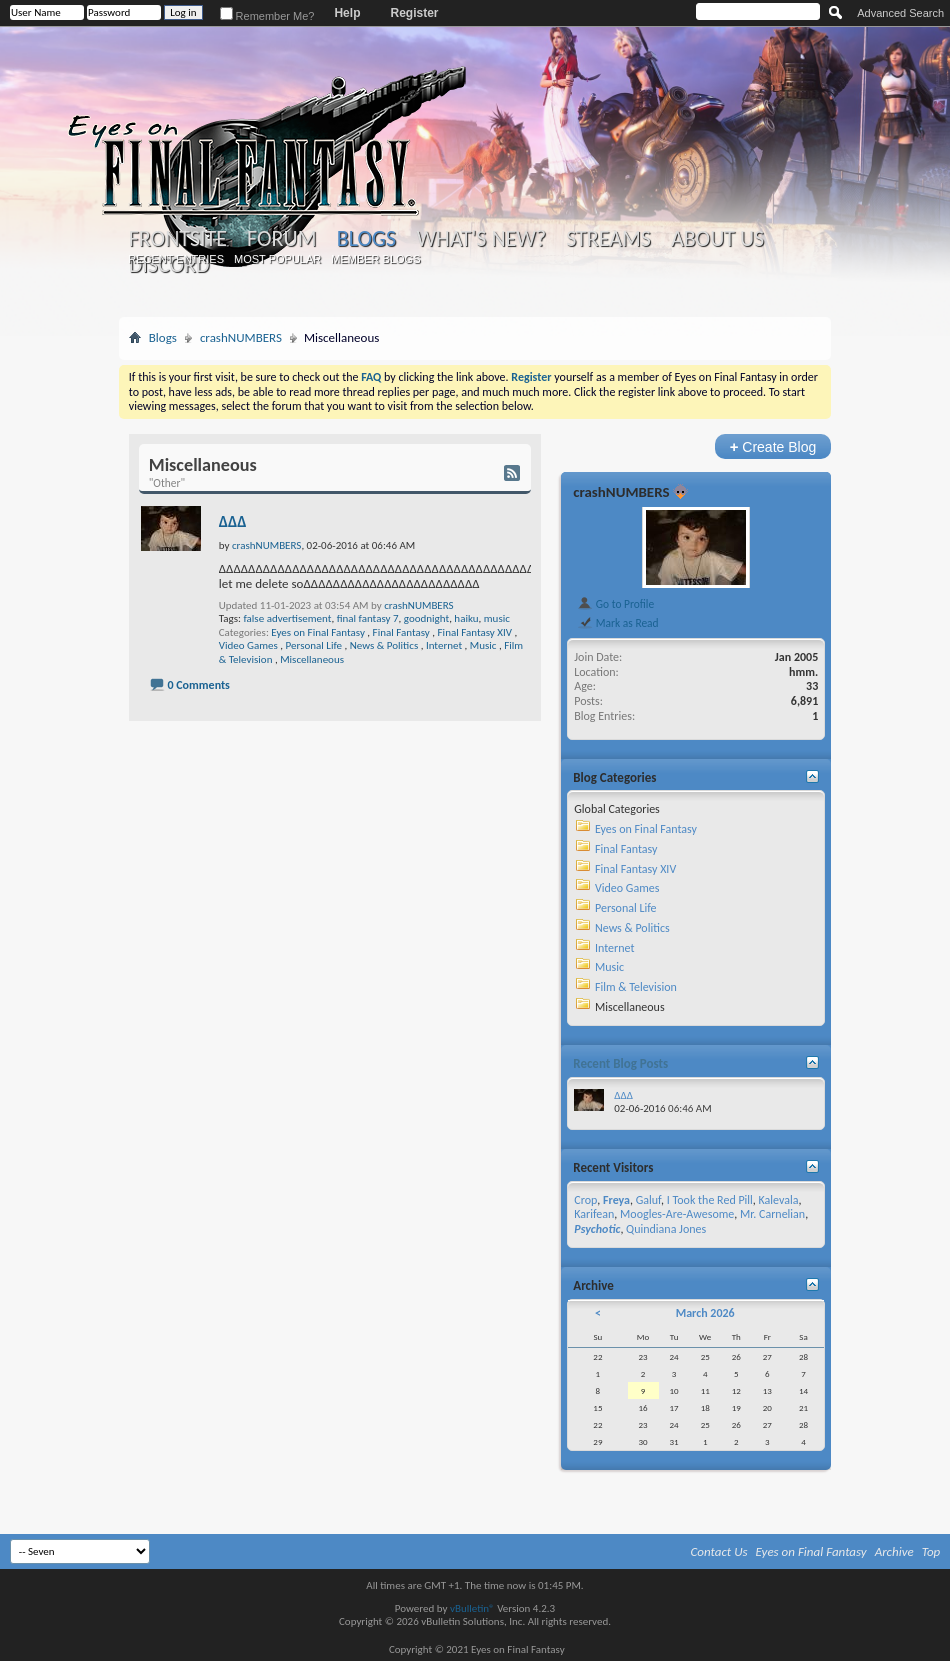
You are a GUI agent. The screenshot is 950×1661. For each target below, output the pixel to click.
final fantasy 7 (368, 618)
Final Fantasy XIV (475, 632)
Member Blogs (375, 259)
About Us (717, 239)
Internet (444, 645)
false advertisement (287, 618)
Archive (894, 1551)
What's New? (481, 239)
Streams (608, 239)
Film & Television (636, 987)
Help (347, 13)
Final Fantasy (401, 632)
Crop (585, 1200)
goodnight (426, 618)
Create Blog (773, 446)
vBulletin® (472, 1608)
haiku (466, 618)
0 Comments (198, 685)
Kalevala (779, 1200)
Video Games (248, 645)
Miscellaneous (312, 659)
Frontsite (178, 239)
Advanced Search (900, 13)
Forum (281, 239)
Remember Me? (267, 16)
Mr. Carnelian (772, 1214)
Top (931, 1551)
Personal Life (314, 645)
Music (483, 645)
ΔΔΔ (233, 521)
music (497, 618)
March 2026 (705, 1313)
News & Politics (384, 645)
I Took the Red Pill (710, 1200)
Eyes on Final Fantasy (318, 632)
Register (414, 13)
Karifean (594, 1214)
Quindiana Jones (666, 1229)
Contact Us (719, 1551)
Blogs (366, 238)
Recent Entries (176, 259)
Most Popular (277, 259)
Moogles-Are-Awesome (677, 1214)
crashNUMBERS (241, 337)
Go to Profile (615, 604)
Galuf (648, 1200)
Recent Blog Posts (620, 1063)
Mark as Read (617, 623)
